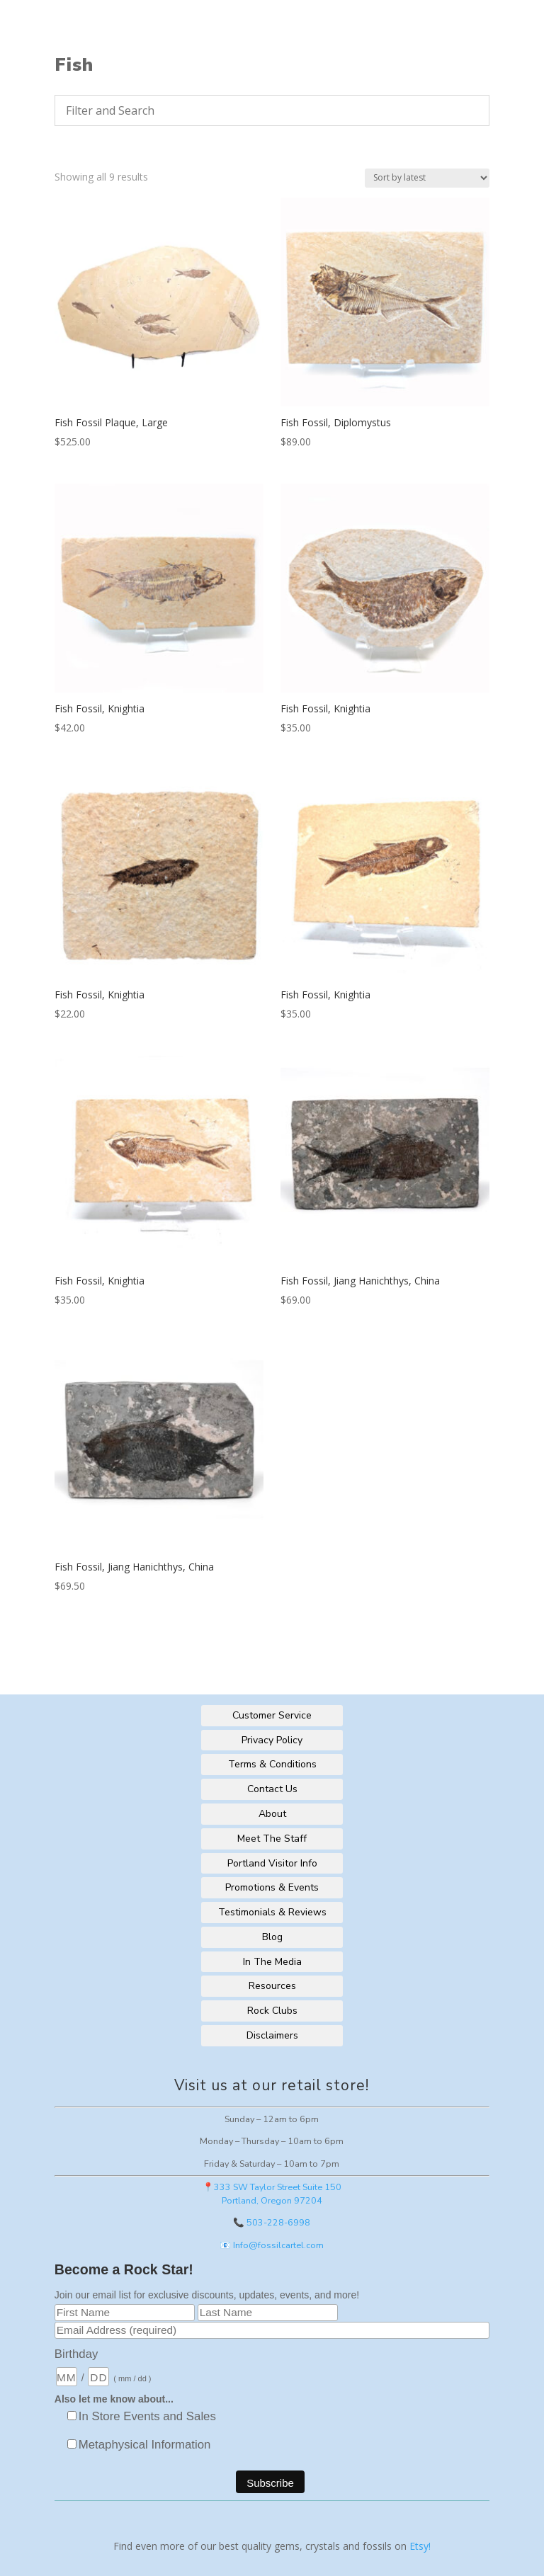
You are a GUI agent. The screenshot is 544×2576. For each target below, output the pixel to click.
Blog (272, 1937)
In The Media (272, 1961)
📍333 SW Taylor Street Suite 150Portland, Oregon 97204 (272, 2193)
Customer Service (272, 1715)
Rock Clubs (272, 2010)
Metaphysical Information (145, 2444)
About (272, 1813)
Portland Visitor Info (272, 1863)
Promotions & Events (272, 1887)
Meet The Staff (272, 1838)
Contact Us (272, 1789)
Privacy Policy (272, 1740)
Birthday (76, 2354)
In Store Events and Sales (147, 2416)
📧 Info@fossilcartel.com (272, 2245)
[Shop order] (427, 178)
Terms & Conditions (272, 1764)
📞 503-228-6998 (271, 2222)
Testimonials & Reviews (272, 1912)
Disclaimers (272, 2035)
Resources (272, 1986)
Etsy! (420, 2546)
